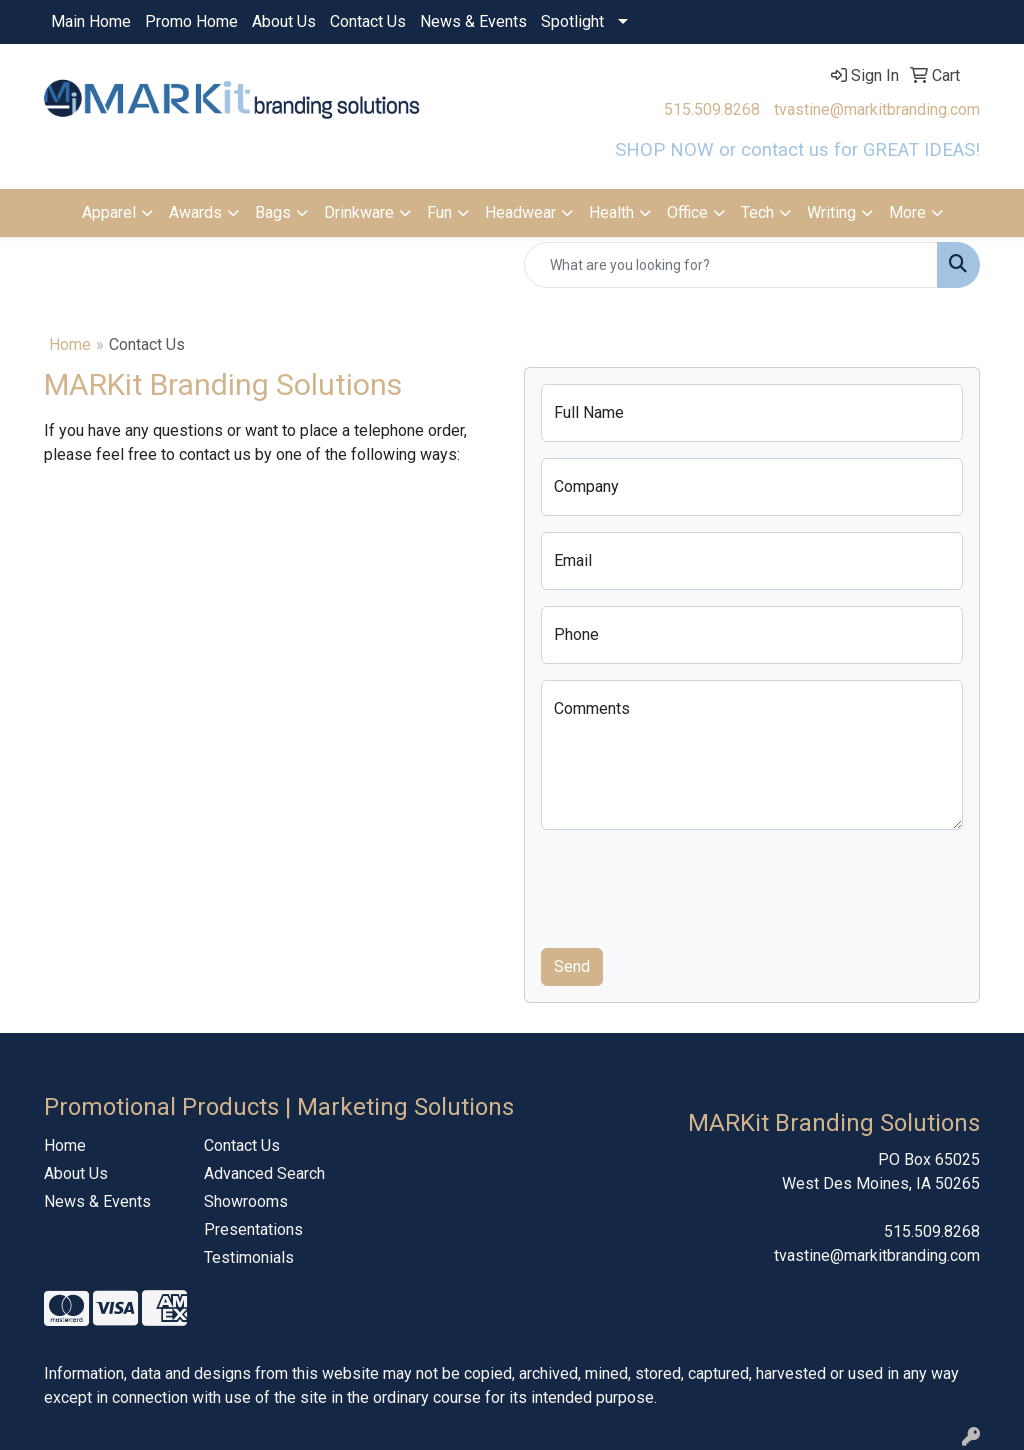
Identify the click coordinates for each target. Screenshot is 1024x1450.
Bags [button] (273, 212)
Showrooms (246, 1201)
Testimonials (249, 1257)
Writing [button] (831, 212)
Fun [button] (439, 212)
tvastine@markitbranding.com (877, 109)
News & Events (473, 21)
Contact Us (368, 21)
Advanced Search (264, 1173)
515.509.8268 (712, 109)
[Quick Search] (731, 265)
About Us (284, 21)
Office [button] (687, 212)
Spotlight (572, 21)
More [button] (907, 212)
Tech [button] (757, 212)
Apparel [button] (109, 212)
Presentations (253, 1229)
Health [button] (611, 212)
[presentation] (693, 885)
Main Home (91, 21)
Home (70, 344)
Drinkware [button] (359, 212)
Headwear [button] (520, 212)
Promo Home (191, 21)
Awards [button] (195, 212)
